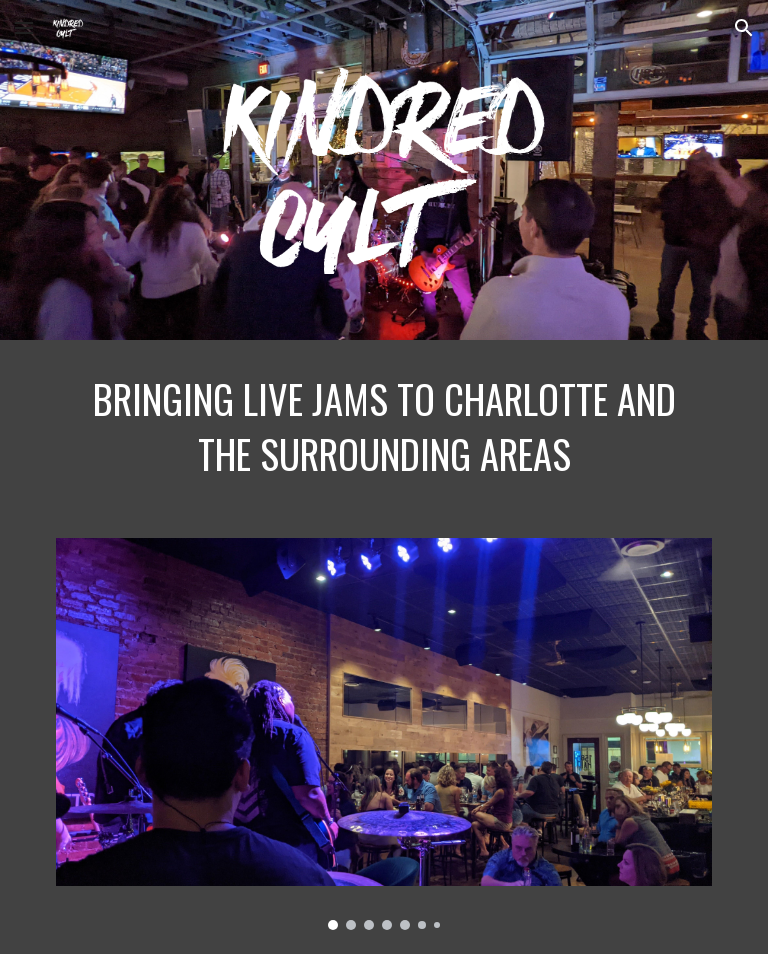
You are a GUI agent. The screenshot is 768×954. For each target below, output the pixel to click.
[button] (24, 27)
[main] (383, 427)
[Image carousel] (383, 734)
